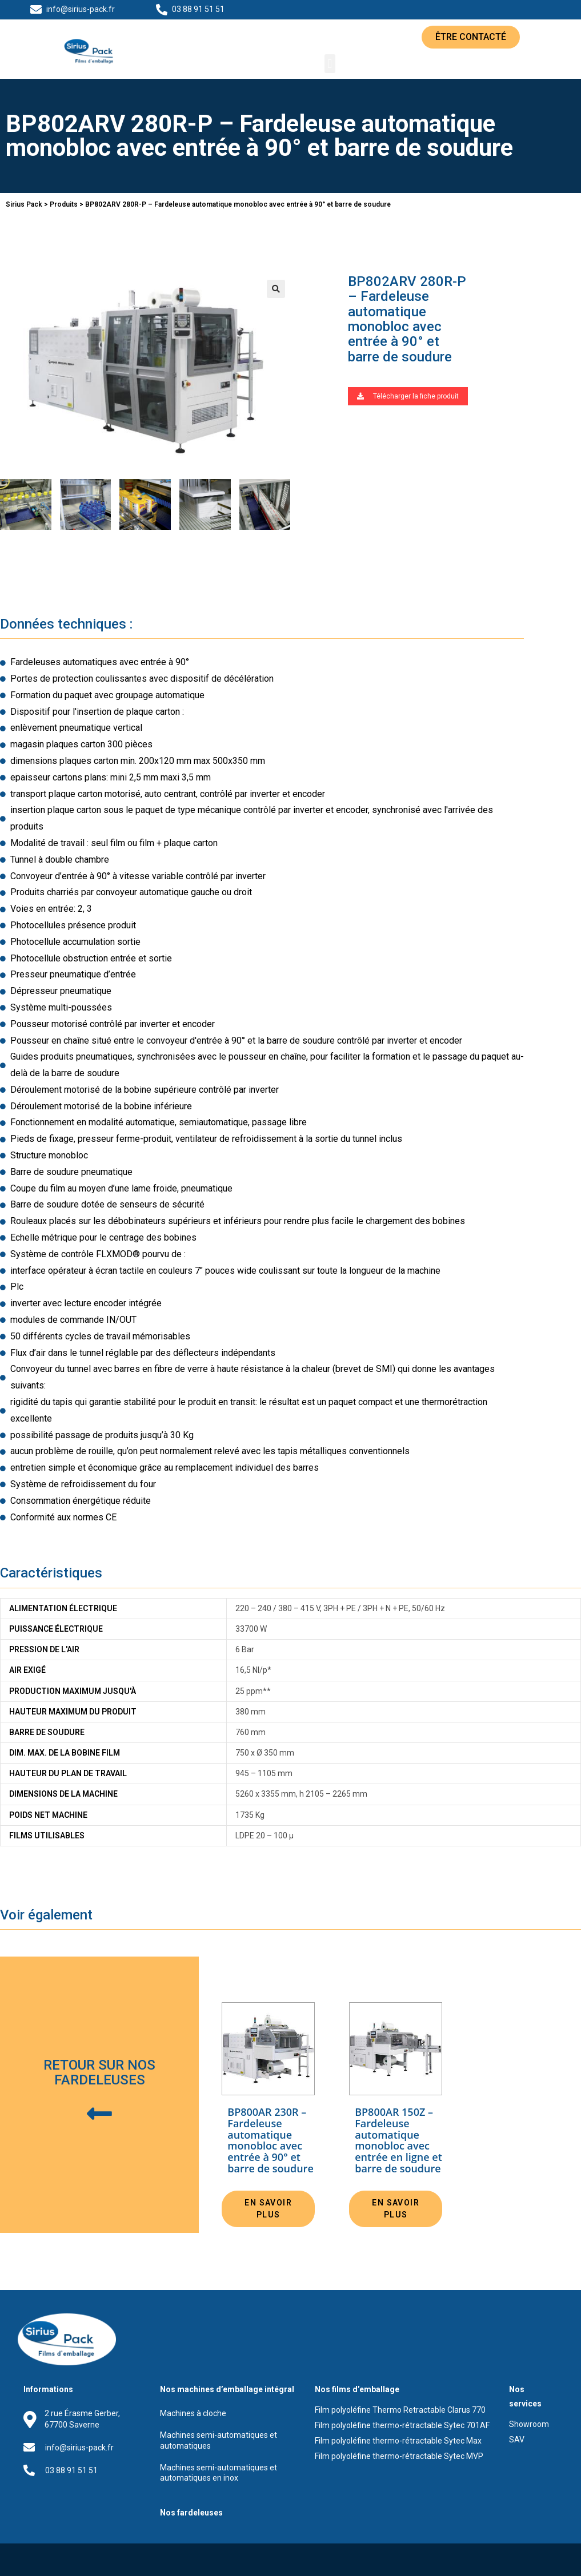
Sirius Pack (24, 204)
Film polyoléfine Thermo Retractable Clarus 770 (400, 2409)
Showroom (529, 2424)
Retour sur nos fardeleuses (99, 2072)
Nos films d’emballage (357, 2389)
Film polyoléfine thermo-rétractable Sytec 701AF (402, 2425)
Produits (64, 204)
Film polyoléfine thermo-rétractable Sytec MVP (399, 2456)
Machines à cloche (193, 2413)
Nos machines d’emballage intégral (227, 2389)
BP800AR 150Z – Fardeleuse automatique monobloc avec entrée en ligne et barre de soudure (398, 2141)
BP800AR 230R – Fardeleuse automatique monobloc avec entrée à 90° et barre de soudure (270, 2141)
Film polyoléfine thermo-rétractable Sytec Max (398, 2440)
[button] (471, 37)
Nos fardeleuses (191, 2512)
